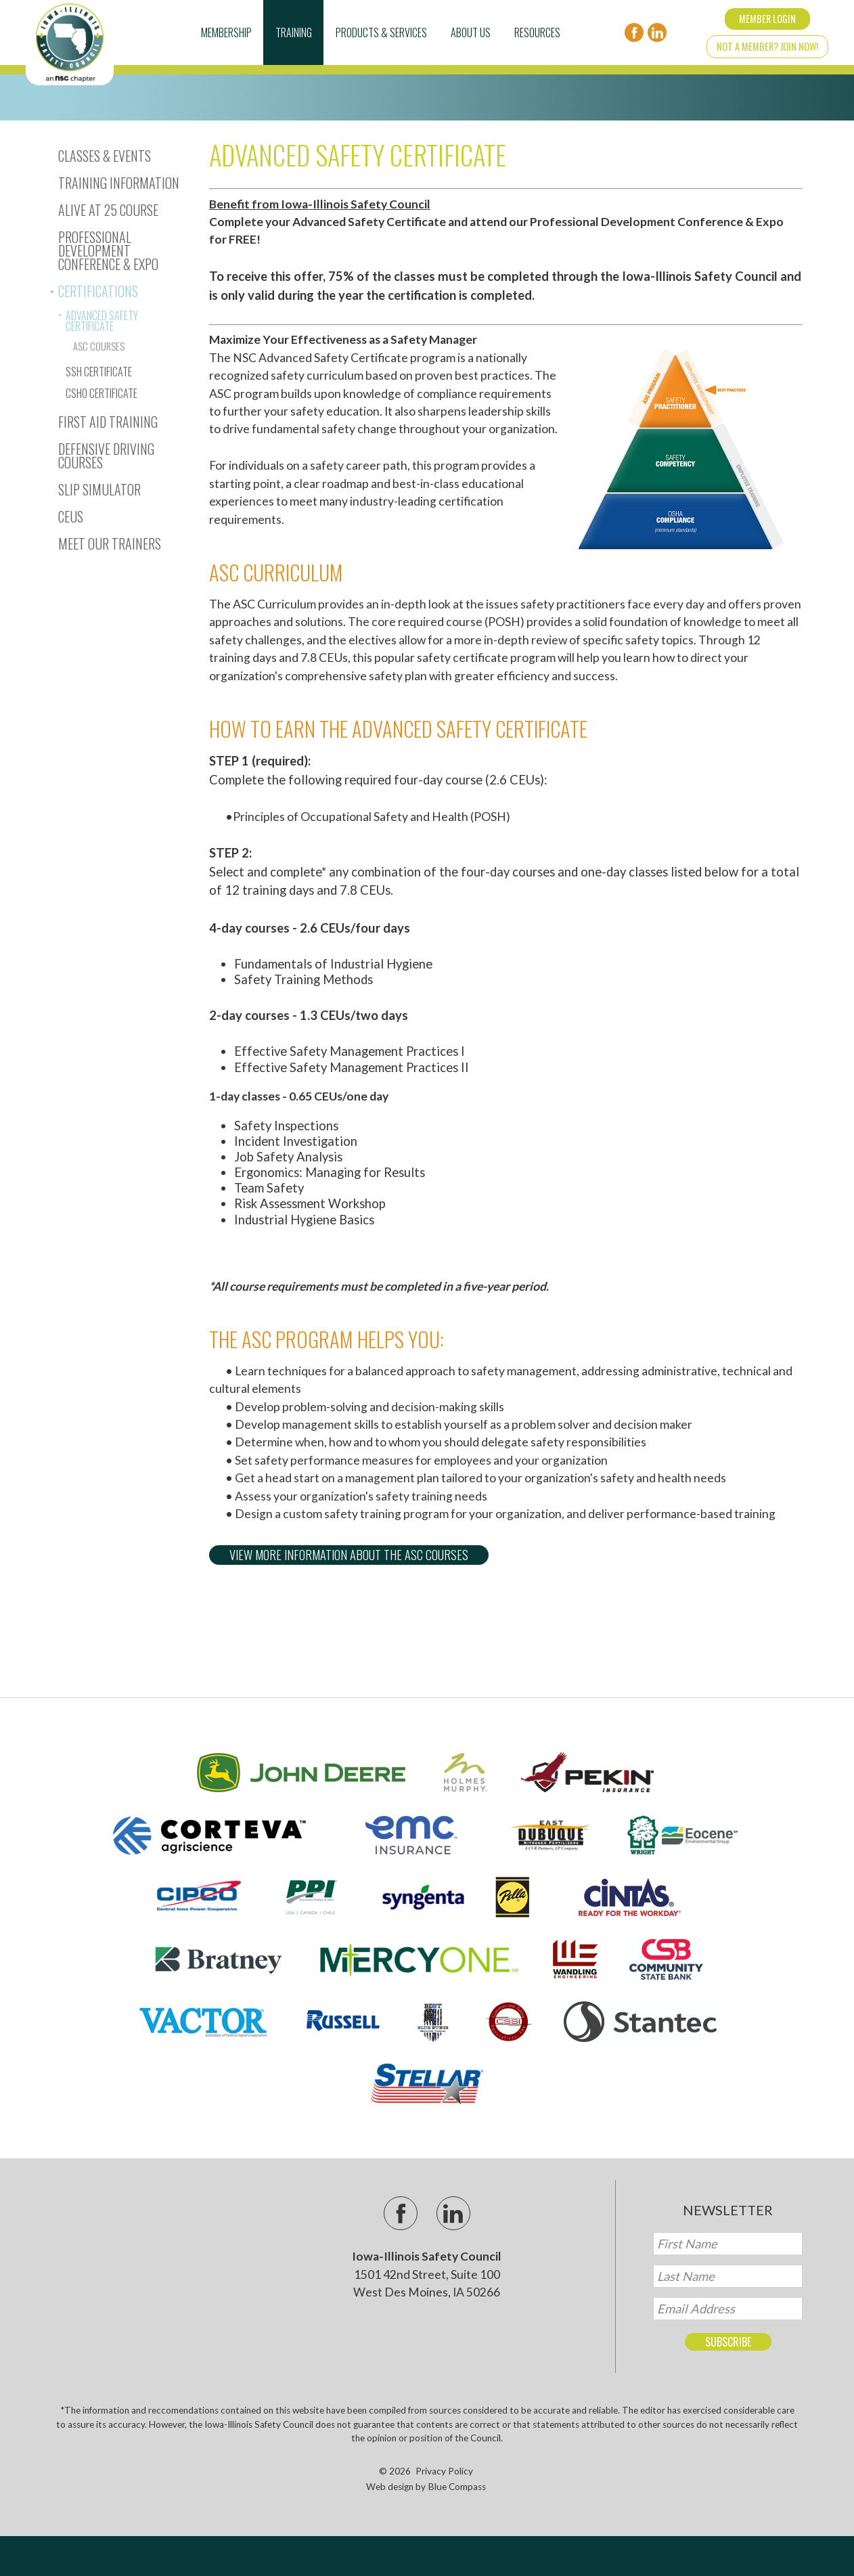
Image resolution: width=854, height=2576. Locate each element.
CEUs (70, 516)
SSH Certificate (99, 371)
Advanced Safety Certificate (102, 320)
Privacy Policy (444, 2471)
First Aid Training (108, 422)
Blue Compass (457, 2486)
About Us (471, 32)
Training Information (118, 183)
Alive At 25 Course (108, 210)
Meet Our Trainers (109, 543)
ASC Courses (99, 346)
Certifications (98, 291)
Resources (537, 32)
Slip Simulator (99, 489)
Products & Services (381, 32)
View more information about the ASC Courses (348, 1554)
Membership (226, 32)
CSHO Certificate (101, 393)
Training (293, 32)
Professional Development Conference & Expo (108, 250)
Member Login (767, 19)
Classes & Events (104, 156)
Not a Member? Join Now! (767, 46)
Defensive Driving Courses (106, 455)
